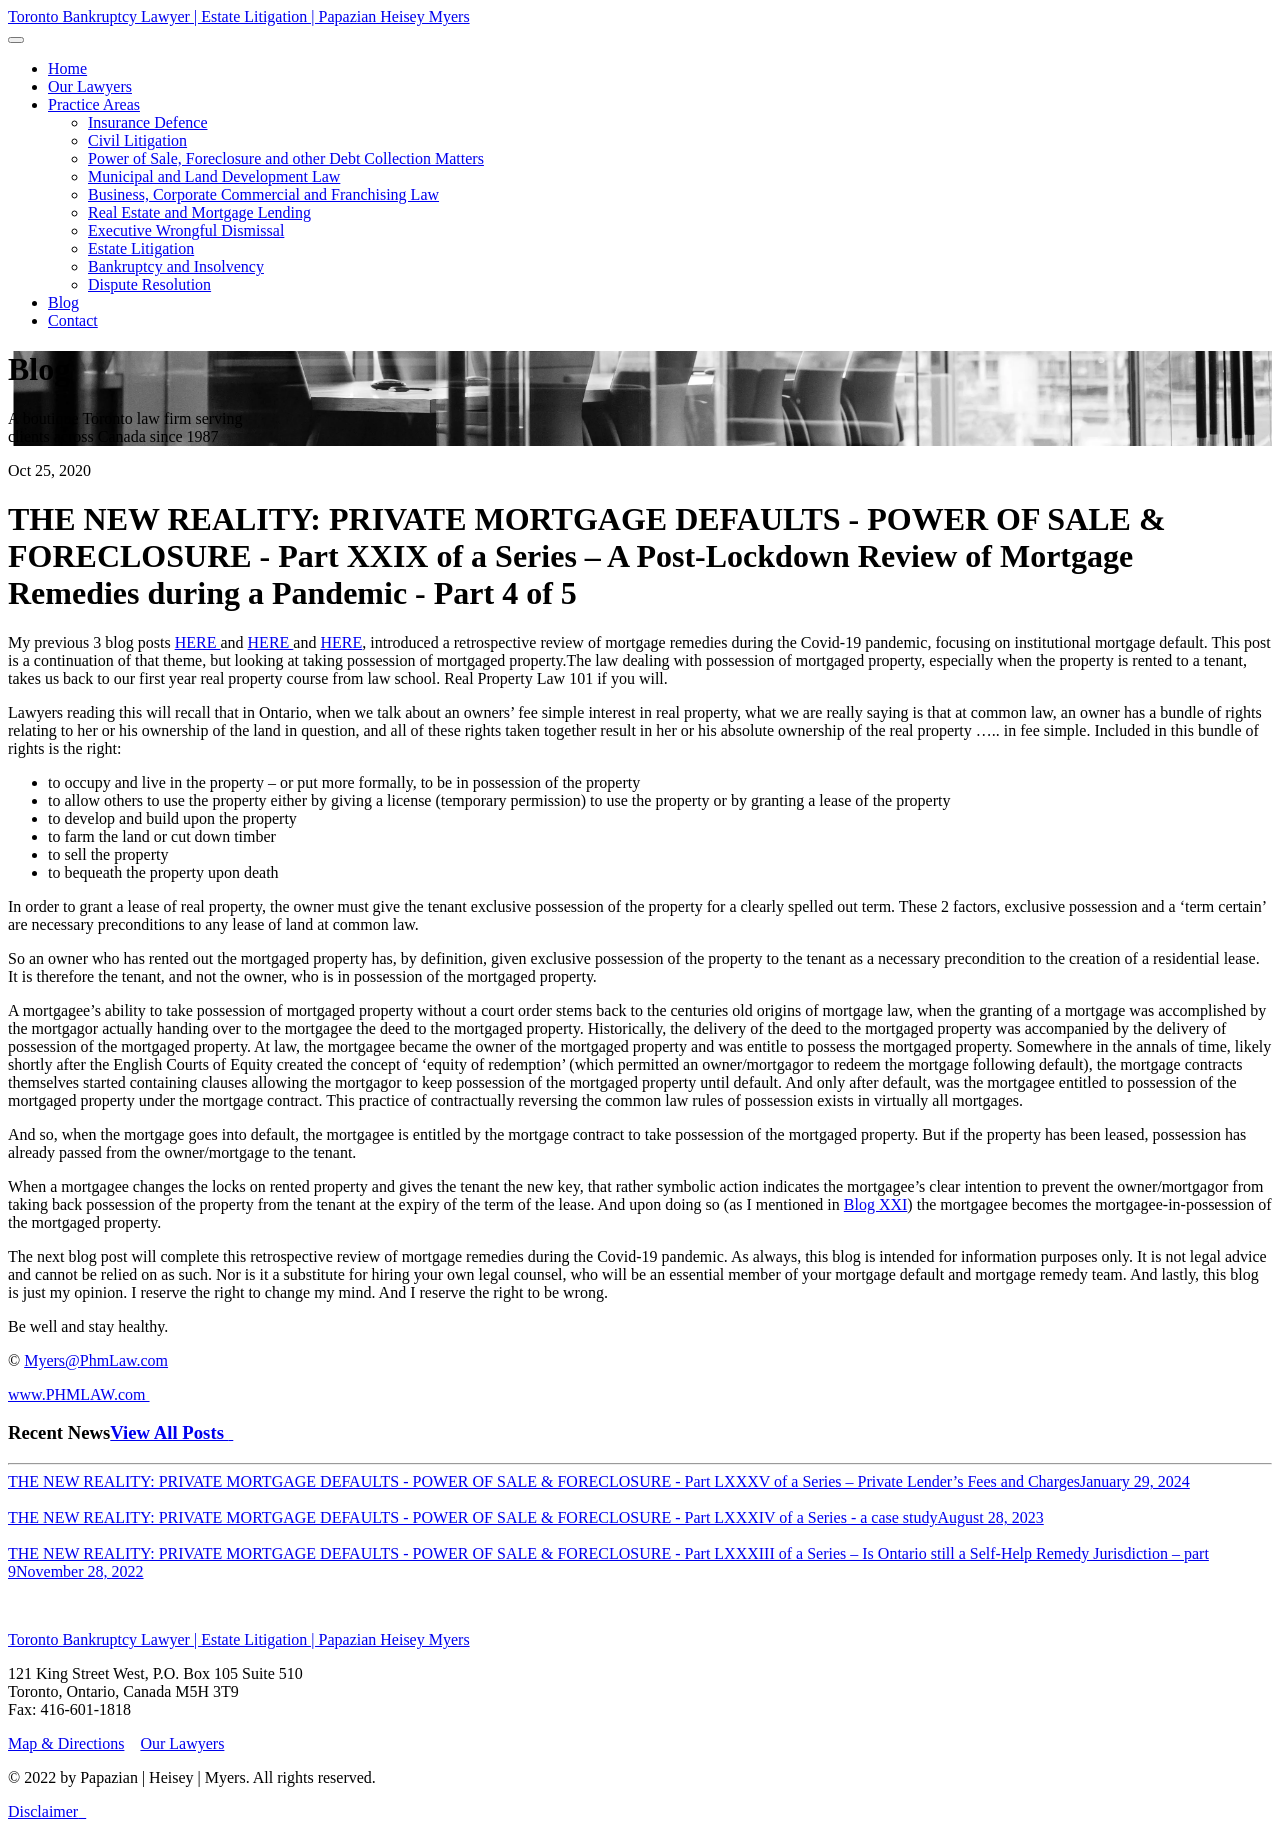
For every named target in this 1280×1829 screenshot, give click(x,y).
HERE (198, 642)
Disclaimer (43, 1811)
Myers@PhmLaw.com (96, 1360)
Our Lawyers (182, 1743)
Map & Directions (66, 1743)
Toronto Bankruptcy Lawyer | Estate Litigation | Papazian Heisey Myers (239, 16)
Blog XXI (876, 1204)
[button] (94, 104)
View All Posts (171, 1432)
